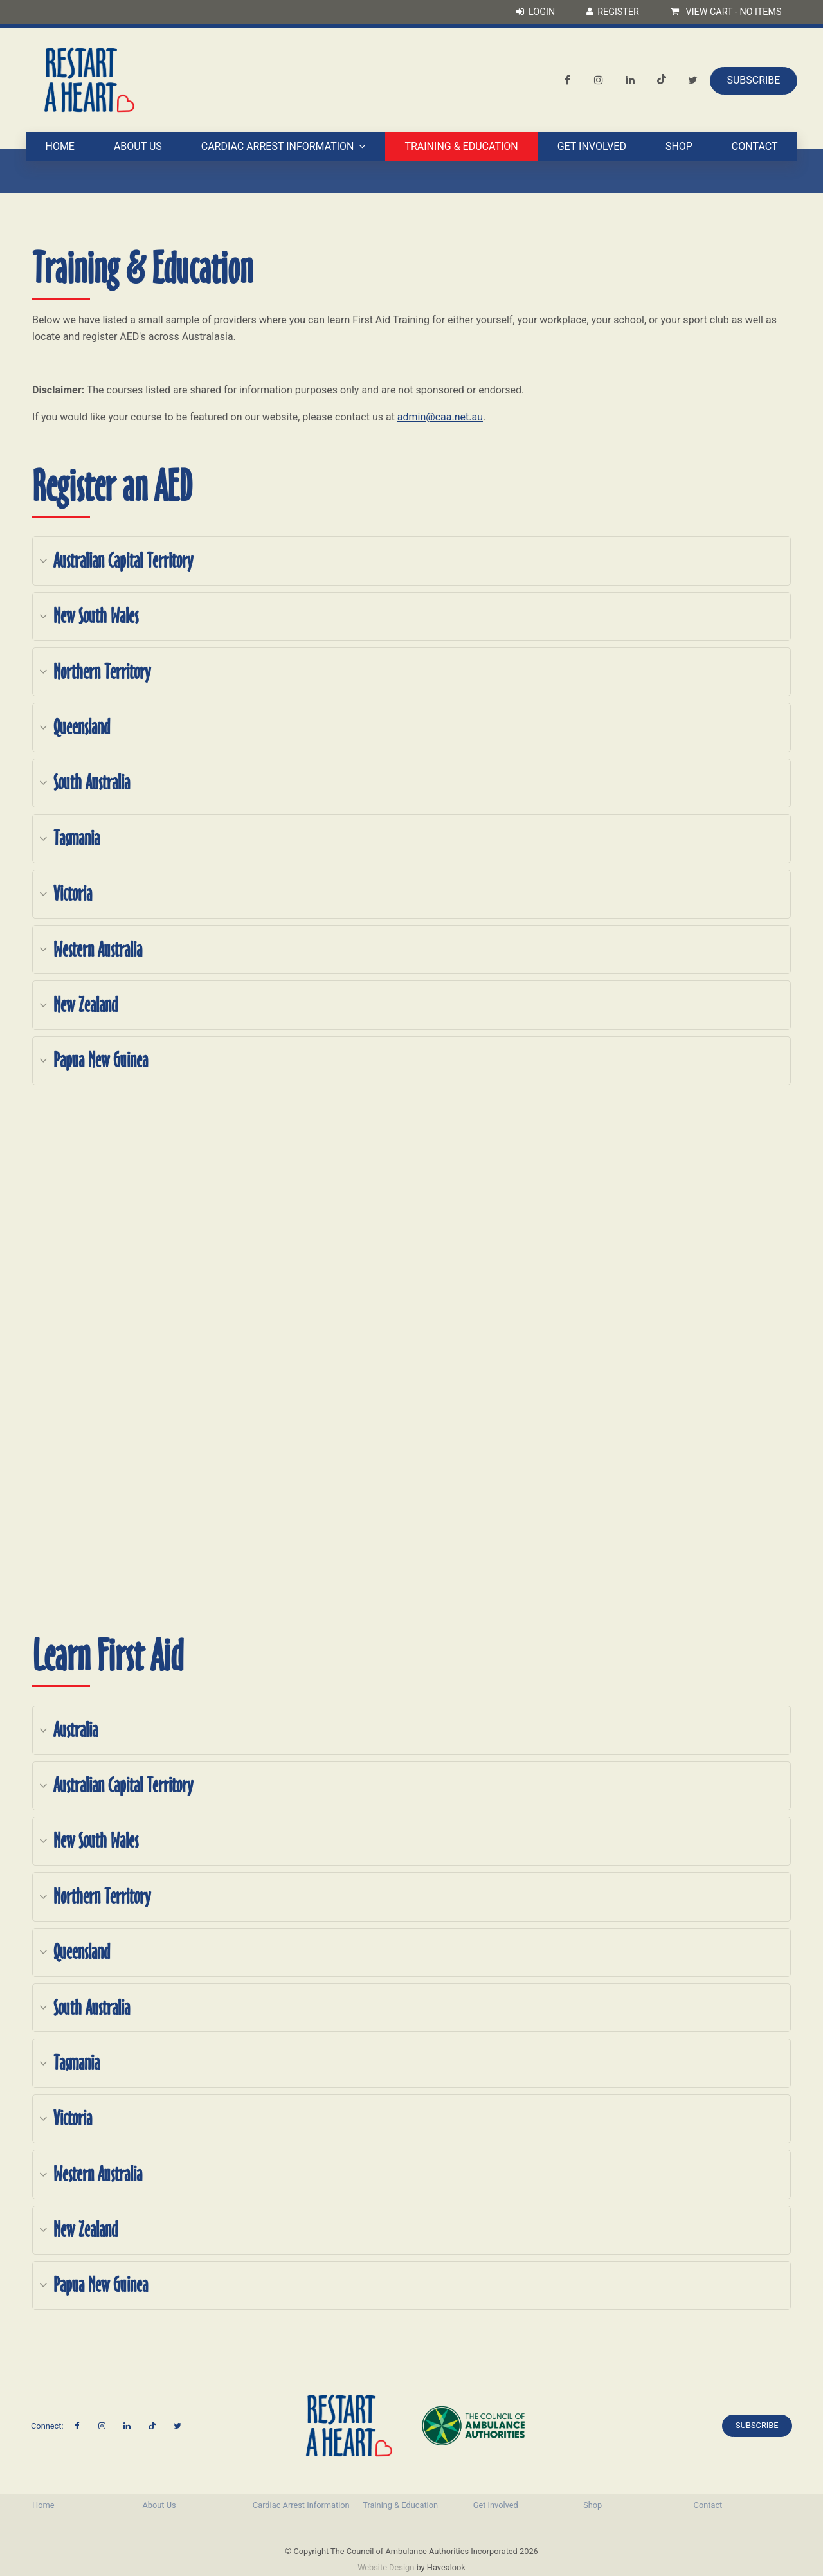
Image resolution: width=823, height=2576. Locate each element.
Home (59, 147)
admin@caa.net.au (440, 417)
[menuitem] (81, 2505)
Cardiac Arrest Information (277, 147)
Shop (678, 147)
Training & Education (461, 147)
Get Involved (591, 147)
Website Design (385, 2567)
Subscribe (753, 80)
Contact (755, 147)
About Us (138, 147)
